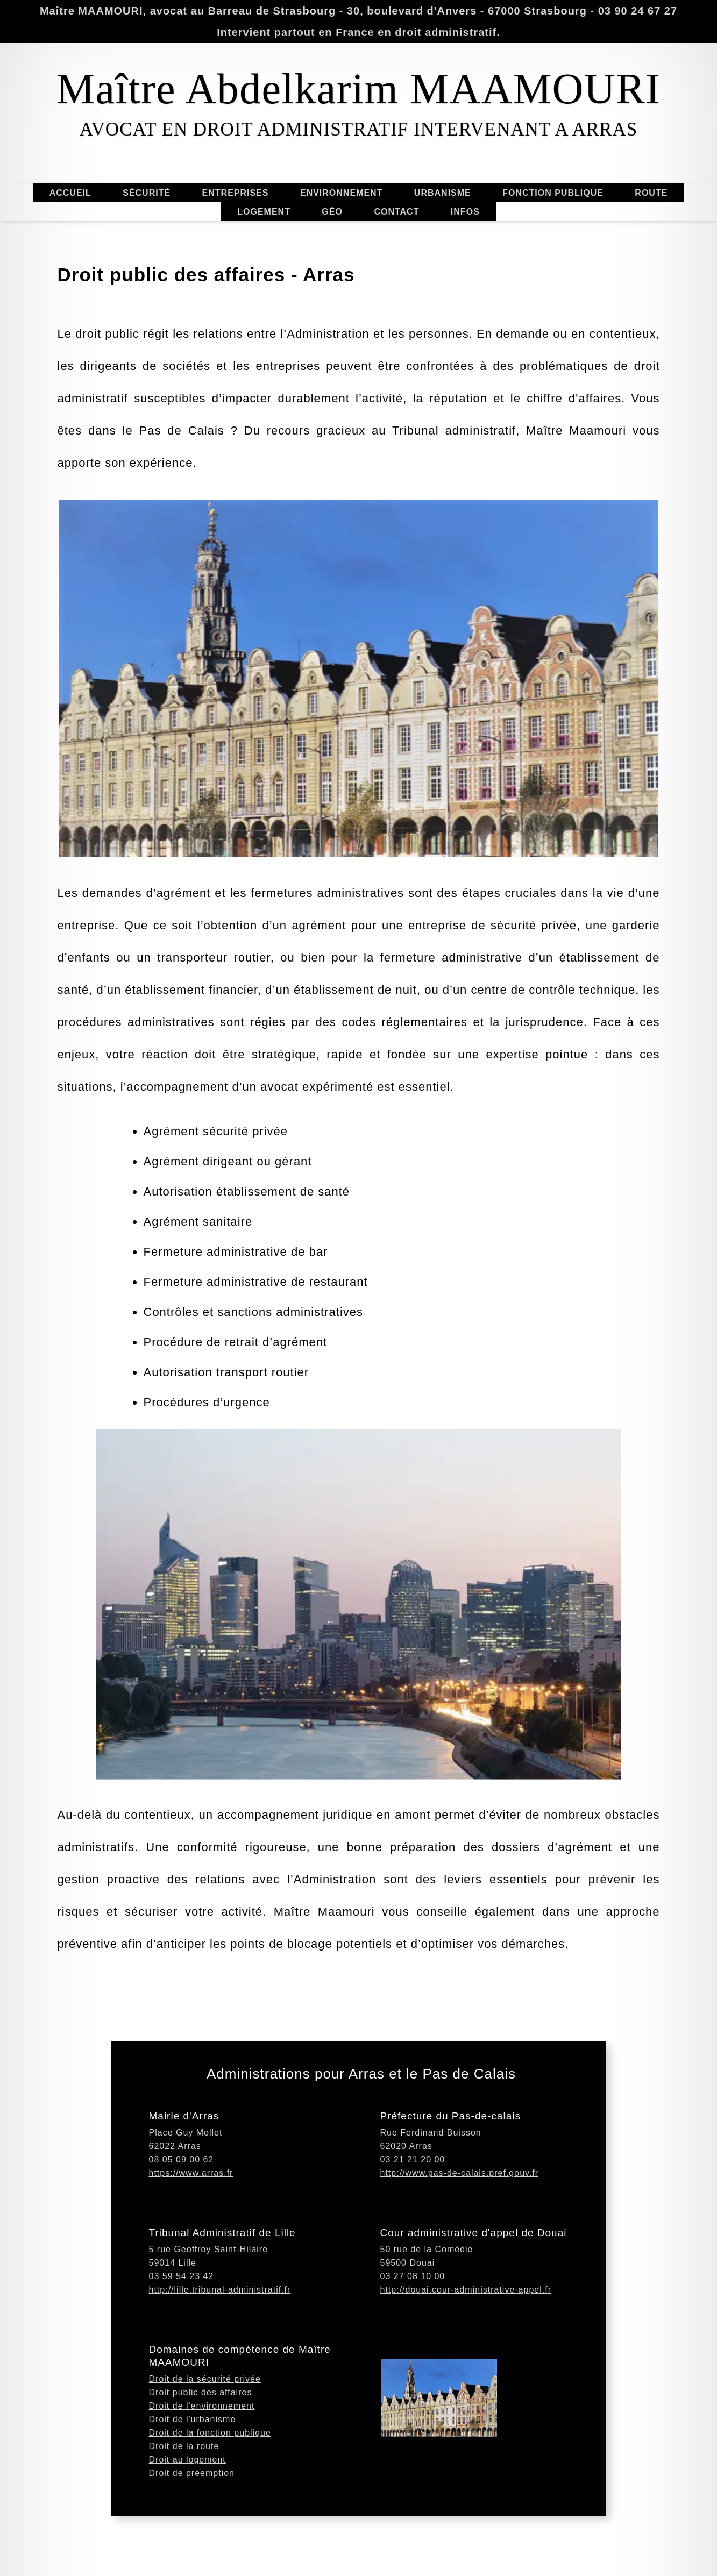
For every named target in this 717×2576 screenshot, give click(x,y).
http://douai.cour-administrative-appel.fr (465, 2350)
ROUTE (651, 192)
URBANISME (442, 192)
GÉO (332, 211)
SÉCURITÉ (147, 192)
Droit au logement (187, 2520)
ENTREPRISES (235, 192)
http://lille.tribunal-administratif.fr (220, 2350)
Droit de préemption (192, 2533)
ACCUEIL (70, 192)
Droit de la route (184, 2506)
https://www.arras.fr (191, 2233)
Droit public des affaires (200, 2453)
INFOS (465, 211)
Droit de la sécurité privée (205, 2439)
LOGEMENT (263, 211)
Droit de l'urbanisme (192, 2480)
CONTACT (396, 211)
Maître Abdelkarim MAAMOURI (358, 88)
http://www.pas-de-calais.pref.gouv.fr (459, 2233)
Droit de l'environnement (202, 2466)
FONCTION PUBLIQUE (553, 192)
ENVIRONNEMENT (341, 192)
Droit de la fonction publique (210, 2493)
